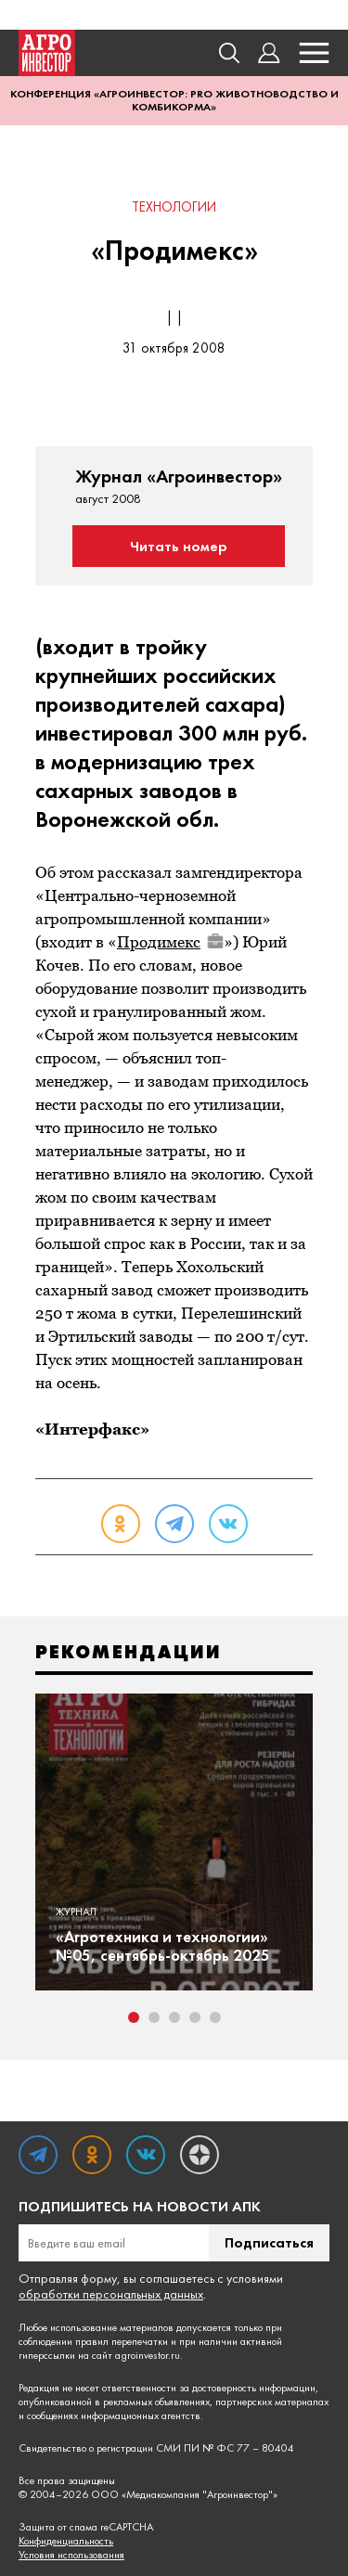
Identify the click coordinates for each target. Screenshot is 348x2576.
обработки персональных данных (111, 2294)
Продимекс (170, 942)
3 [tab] (174, 2017)
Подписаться (269, 2242)
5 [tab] (215, 2017)
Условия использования (71, 2555)
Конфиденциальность (66, 2541)
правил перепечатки (121, 2341)
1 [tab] (133, 2017)
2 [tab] (154, 2017)
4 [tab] (194, 2017)
